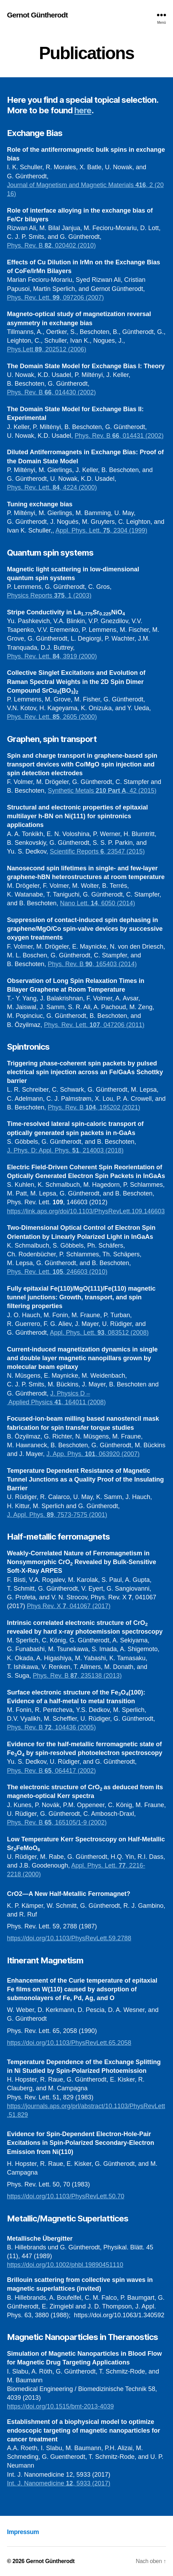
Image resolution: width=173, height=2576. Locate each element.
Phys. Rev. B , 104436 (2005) (51, 1727)
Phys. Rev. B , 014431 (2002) (119, 435)
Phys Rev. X (45, 1606)
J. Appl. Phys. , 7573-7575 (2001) (57, 1514)
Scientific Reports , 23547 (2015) (97, 851)
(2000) (88, 487)
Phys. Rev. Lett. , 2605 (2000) (52, 716)
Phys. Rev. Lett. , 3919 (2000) (52, 656)
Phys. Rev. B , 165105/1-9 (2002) (57, 1822)
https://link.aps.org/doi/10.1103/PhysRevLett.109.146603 (86, 1211)
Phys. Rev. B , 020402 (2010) (51, 245)
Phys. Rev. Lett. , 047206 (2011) (94, 1024)
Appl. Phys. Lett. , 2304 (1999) (101, 530)
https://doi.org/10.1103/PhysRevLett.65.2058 (69, 2042)
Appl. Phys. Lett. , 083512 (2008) (99, 1332)
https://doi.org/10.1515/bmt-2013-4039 (60, 2406)
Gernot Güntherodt (37, 15)
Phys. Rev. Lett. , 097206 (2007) (55, 297)
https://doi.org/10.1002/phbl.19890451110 (65, 2264)
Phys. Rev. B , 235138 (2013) (77, 1675)
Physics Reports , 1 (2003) (49, 595)
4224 (71, 487)
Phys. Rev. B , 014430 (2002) (51, 392)
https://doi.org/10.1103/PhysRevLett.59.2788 (69, 1938)
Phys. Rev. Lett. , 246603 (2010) (57, 1271)
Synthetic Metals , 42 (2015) (102, 790)
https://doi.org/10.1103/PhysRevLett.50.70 (65, 2196)
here (82, 110)
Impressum (23, 2531)
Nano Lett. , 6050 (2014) (97, 903)
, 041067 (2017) (88, 1606)
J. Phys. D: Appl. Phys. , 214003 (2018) (65, 1150)
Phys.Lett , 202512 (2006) (46, 349)
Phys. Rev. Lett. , (35, 487)
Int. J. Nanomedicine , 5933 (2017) (58, 2483)
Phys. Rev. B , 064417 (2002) (51, 1770)
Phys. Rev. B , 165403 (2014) (92, 964)
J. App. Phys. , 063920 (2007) (93, 1453)
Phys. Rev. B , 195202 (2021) (94, 1107)
